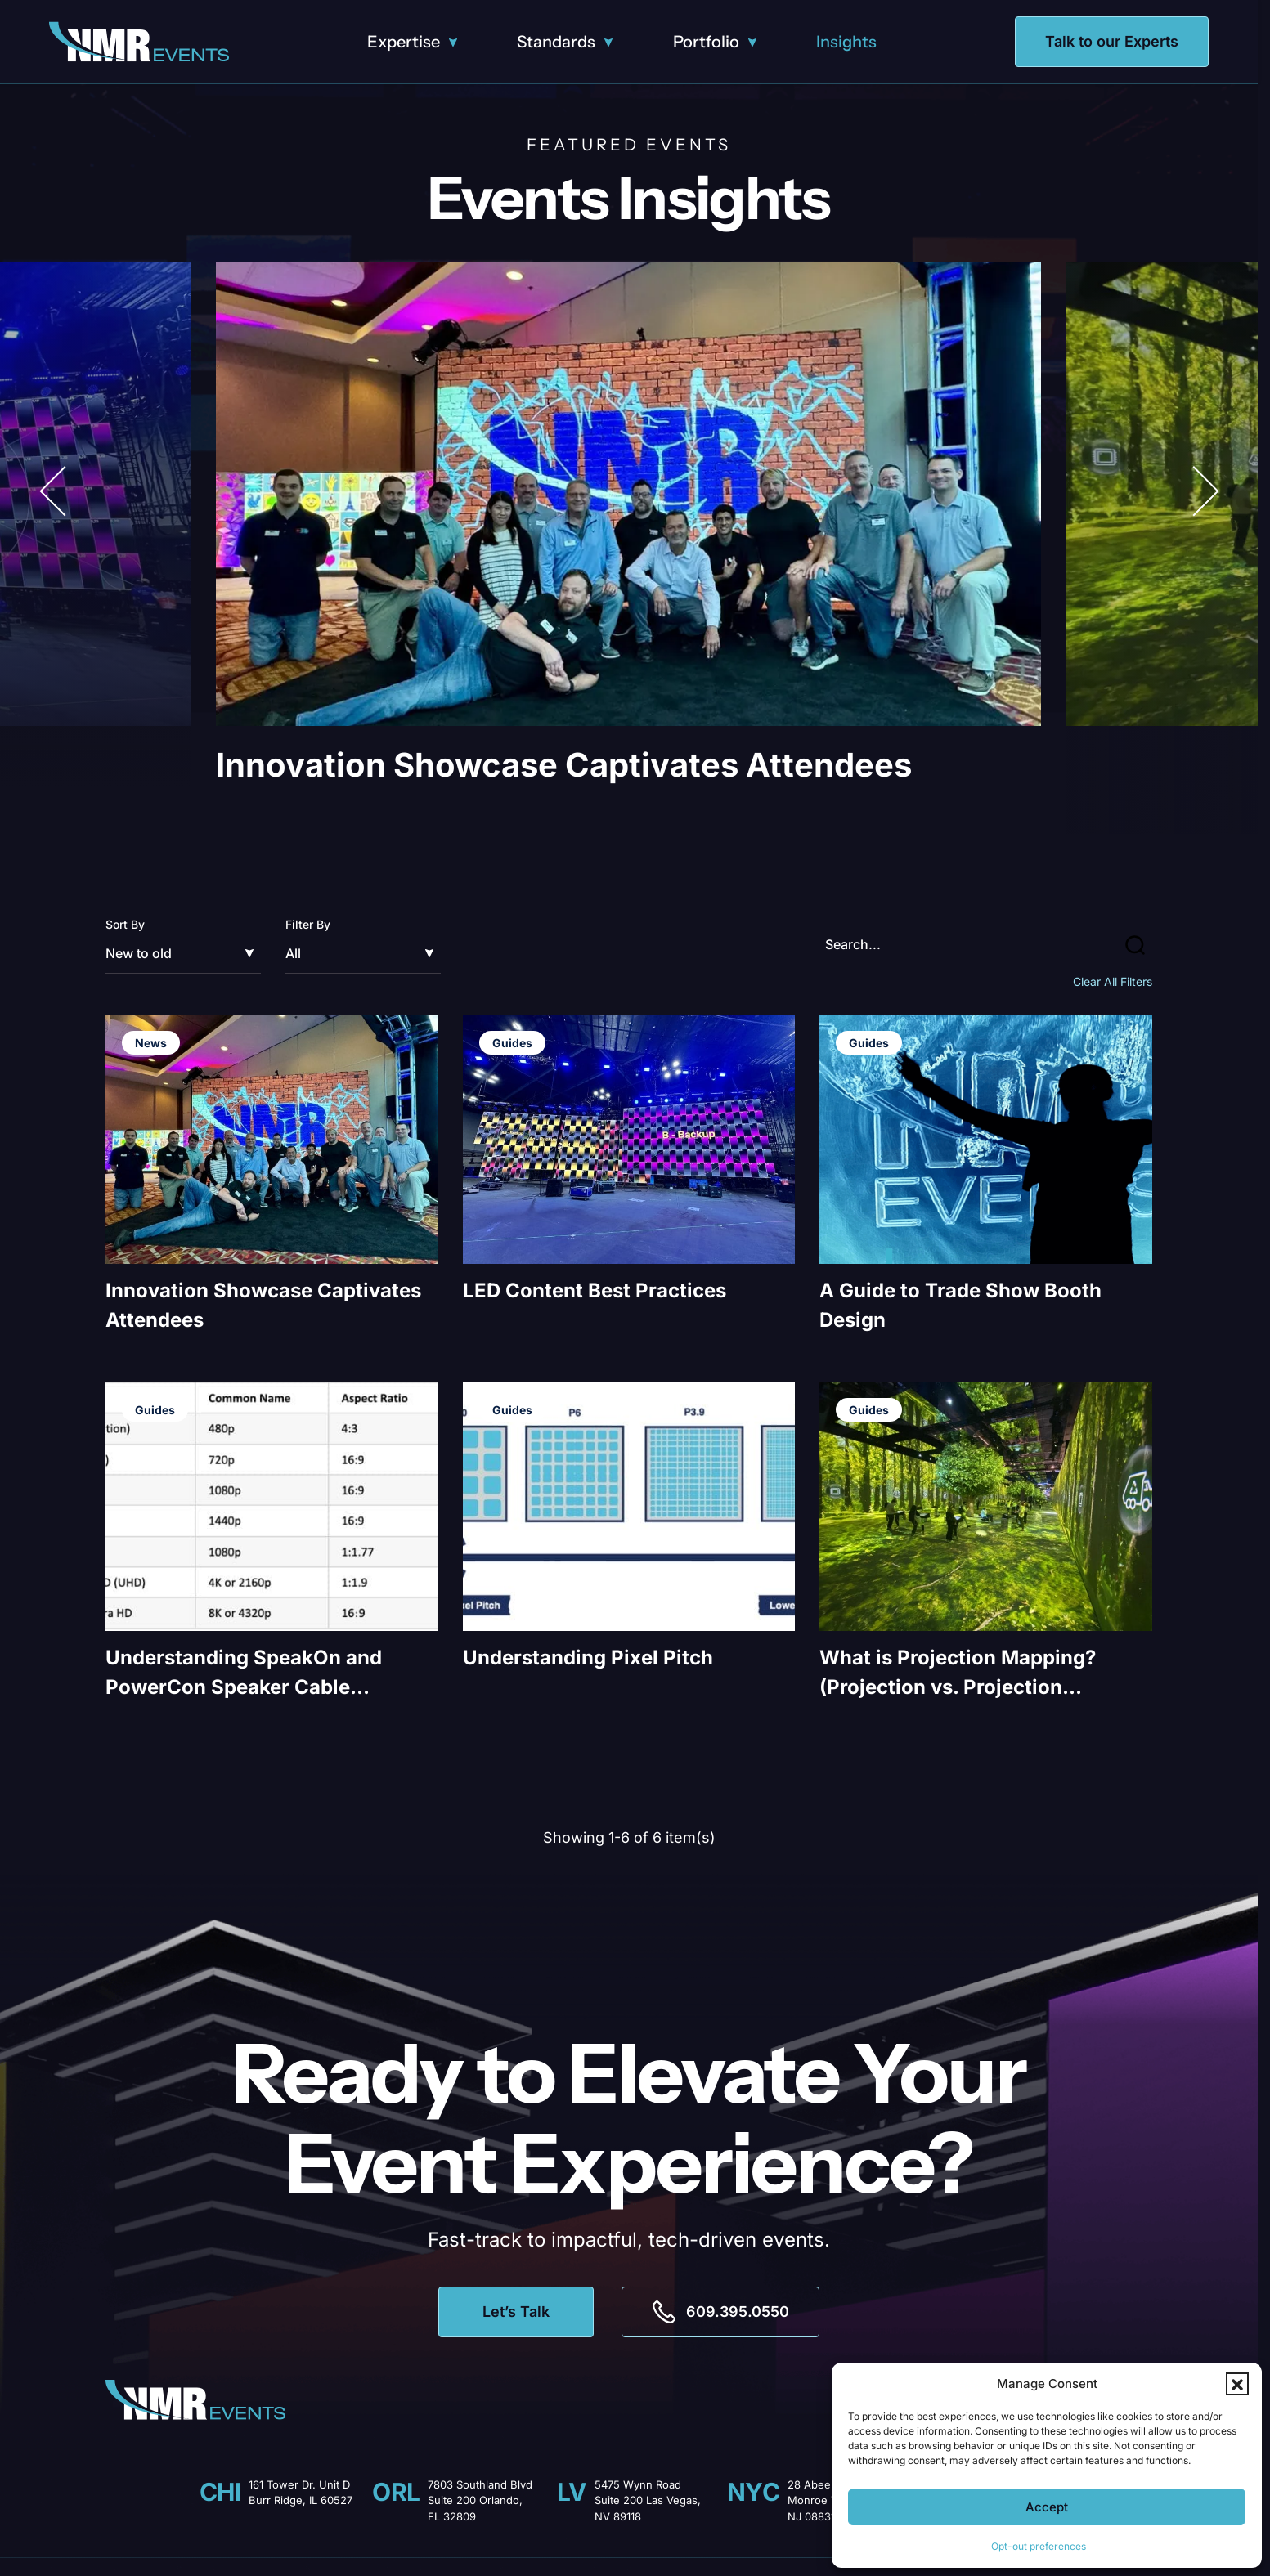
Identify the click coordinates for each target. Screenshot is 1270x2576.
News (151, 1043)
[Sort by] (183, 953)
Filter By (307, 924)
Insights (846, 42)
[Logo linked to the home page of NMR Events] (139, 41)
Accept (1046, 2507)
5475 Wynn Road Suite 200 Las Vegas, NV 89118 (648, 2500)
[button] (1237, 2384)
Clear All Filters (1112, 981)
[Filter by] (363, 953)
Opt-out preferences (1038, 2546)
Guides (512, 1043)
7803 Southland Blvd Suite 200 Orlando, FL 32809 (480, 2500)
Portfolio (706, 42)
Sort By (125, 924)
